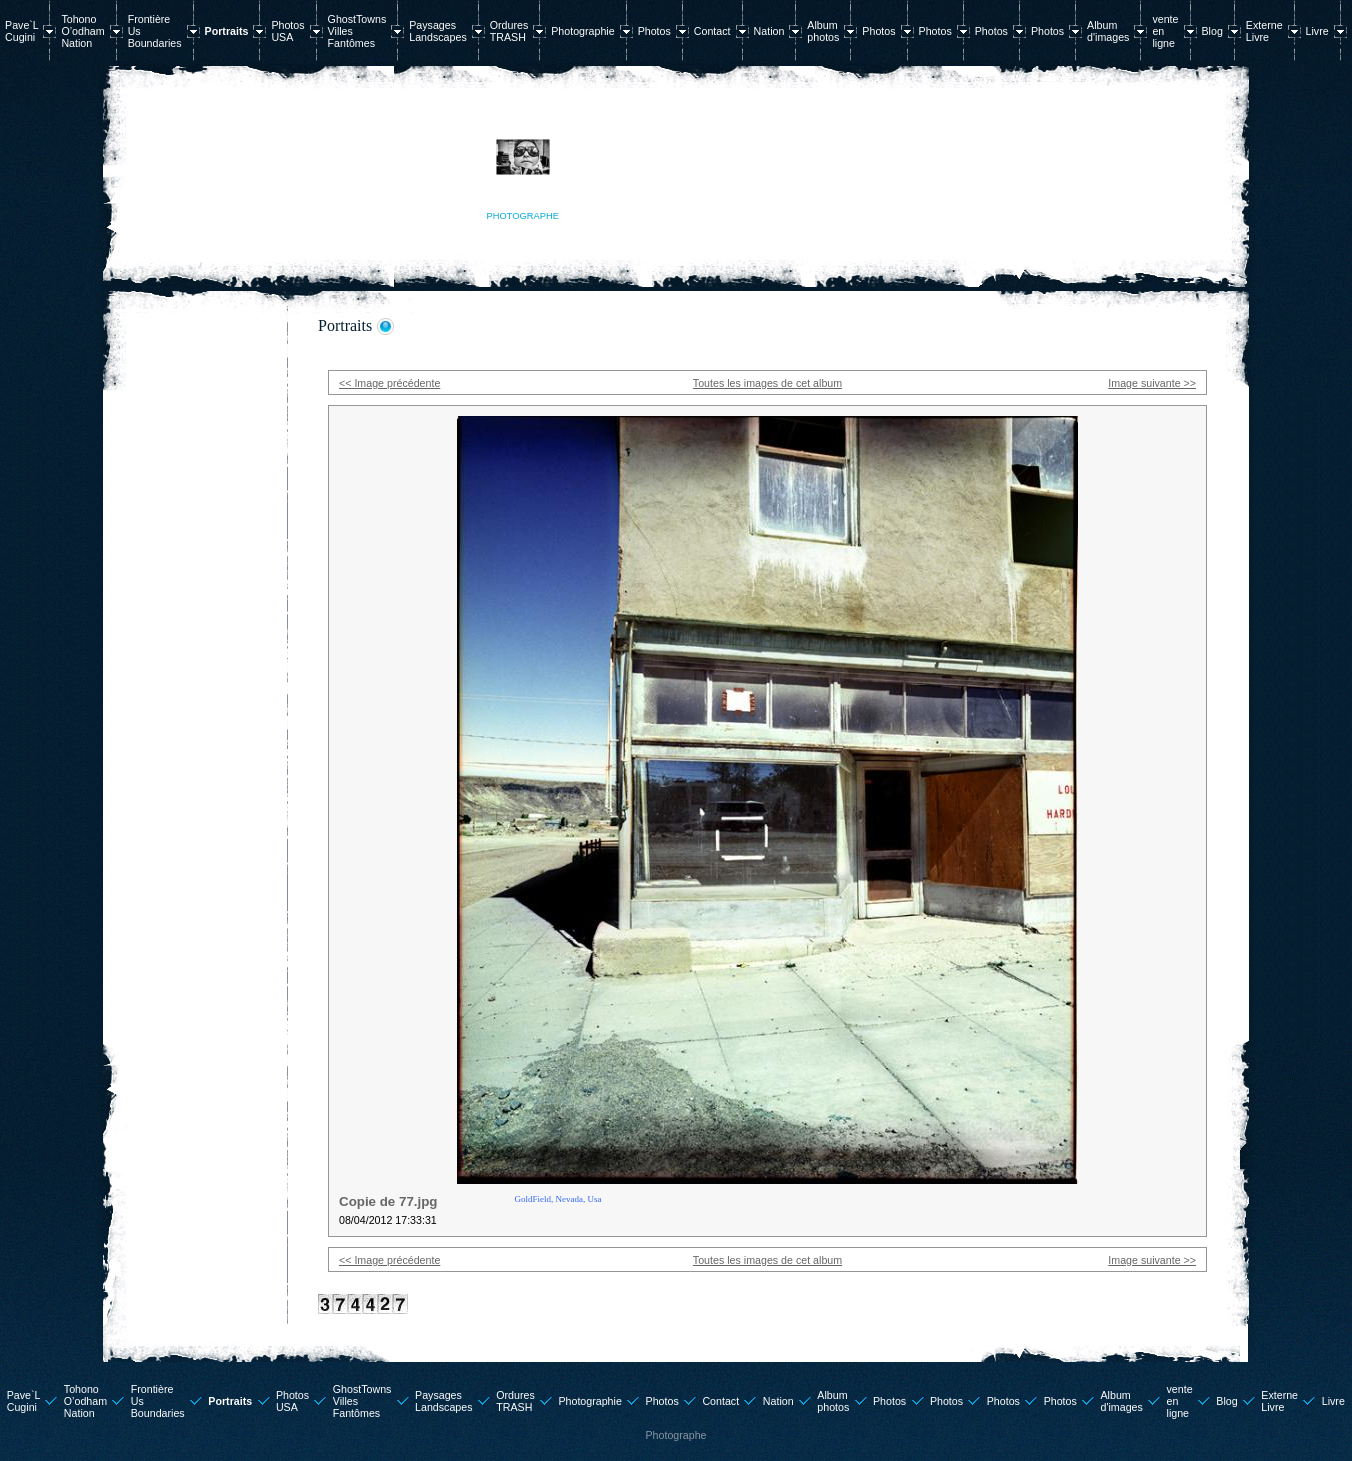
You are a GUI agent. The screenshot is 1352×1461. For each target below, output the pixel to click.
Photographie (582, 31)
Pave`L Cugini (21, 31)
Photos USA (287, 31)
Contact (712, 31)
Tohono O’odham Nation (82, 31)
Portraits (227, 31)
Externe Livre (1264, 31)
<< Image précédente (389, 383)
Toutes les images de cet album (767, 383)
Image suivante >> (1152, 383)
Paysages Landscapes (437, 31)
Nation (769, 31)
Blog (1212, 31)
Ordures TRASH (509, 31)
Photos (654, 31)
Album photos (823, 31)
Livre (1317, 31)
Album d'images (1108, 31)
